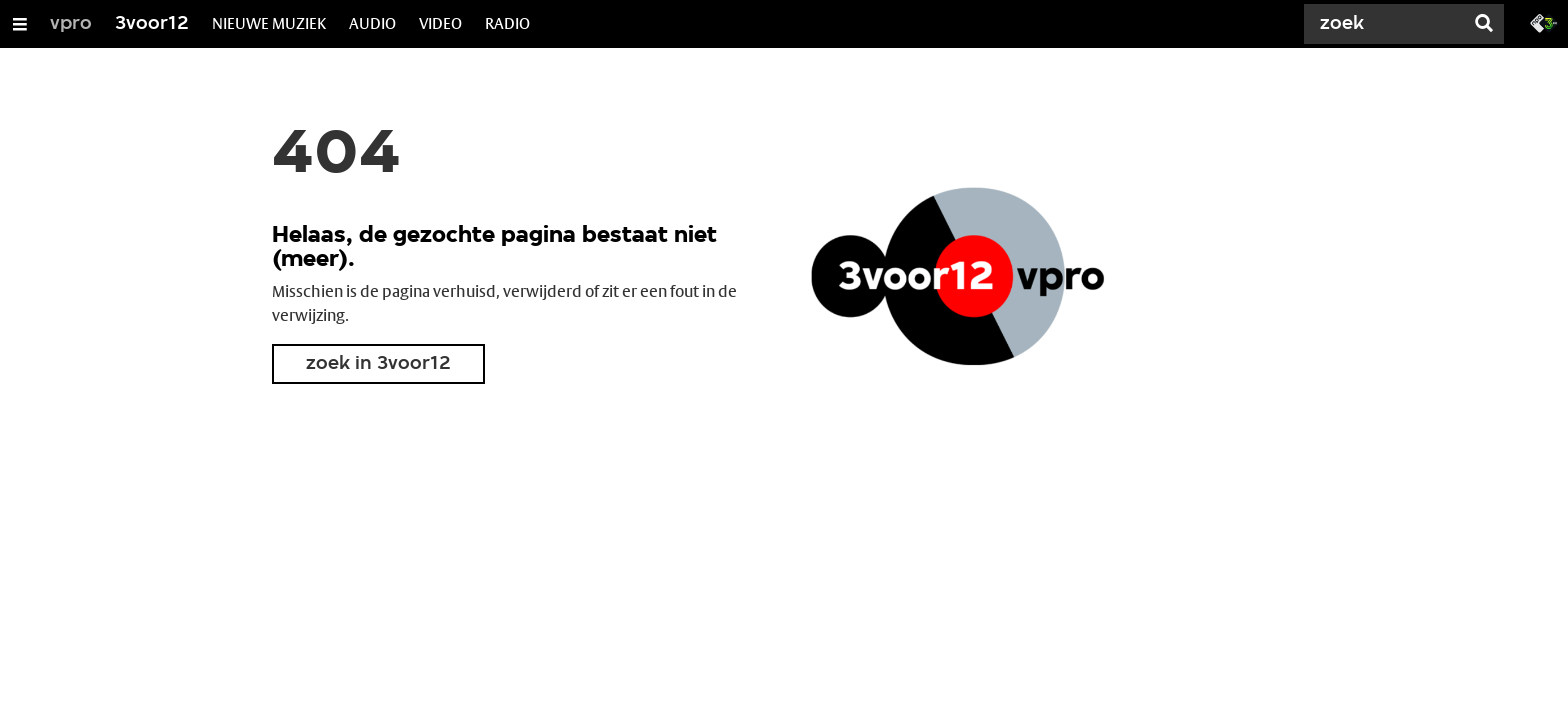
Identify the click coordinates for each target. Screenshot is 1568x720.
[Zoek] (1388, 24)
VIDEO (440, 23)
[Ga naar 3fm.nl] (1544, 22)
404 (336, 156)
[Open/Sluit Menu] (20, 24)
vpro (71, 24)
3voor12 (152, 24)
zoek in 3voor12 (378, 364)
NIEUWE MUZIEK (269, 23)
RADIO (507, 23)
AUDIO (372, 23)
